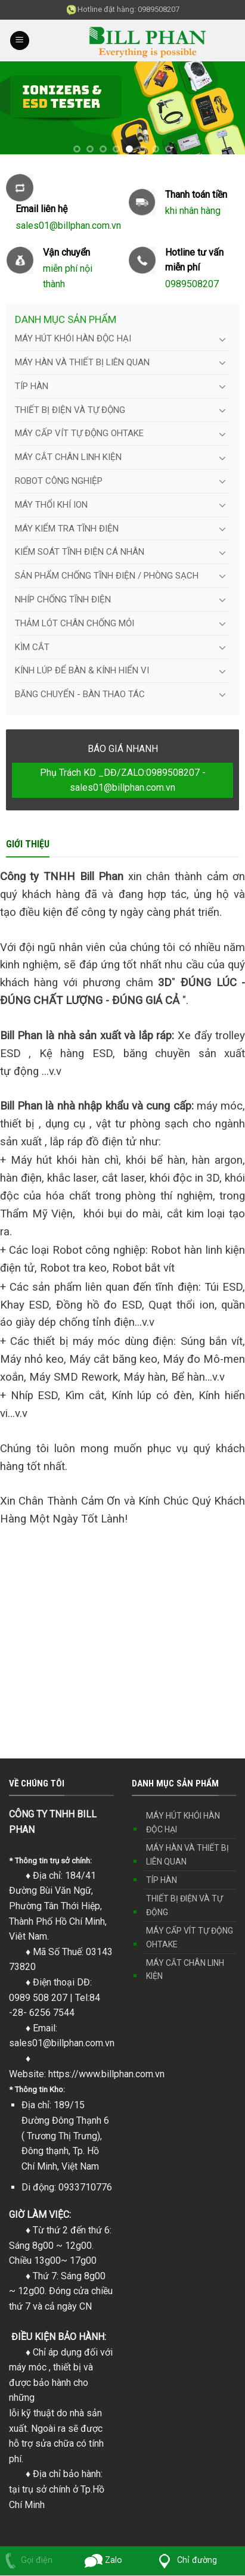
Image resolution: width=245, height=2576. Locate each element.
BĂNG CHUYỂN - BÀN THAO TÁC (80, 694)
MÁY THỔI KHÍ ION (51, 504)
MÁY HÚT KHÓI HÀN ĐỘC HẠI (73, 338)
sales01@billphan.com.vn (61, 2043)
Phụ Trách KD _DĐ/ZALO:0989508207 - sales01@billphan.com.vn (123, 780)
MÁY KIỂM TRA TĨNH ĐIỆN (67, 528)
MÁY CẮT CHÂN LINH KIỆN (68, 457)
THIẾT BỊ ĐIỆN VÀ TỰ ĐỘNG (70, 410)
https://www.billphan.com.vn (106, 2074)
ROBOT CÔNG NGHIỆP (59, 481)
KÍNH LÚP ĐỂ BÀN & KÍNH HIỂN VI (82, 670)
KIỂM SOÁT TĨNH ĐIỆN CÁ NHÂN (79, 551)
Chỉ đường (185, 2560)
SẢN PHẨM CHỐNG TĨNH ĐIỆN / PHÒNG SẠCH (107, 575)
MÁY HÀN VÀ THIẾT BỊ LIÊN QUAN (82, 362)
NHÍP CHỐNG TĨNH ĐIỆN (63, 599)
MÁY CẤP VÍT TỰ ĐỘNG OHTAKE (79, 433)
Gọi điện (26, 2560)
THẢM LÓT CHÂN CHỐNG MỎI (74, 623)
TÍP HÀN (31, 386)
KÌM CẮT (32, 647)
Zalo (104, 2560)
